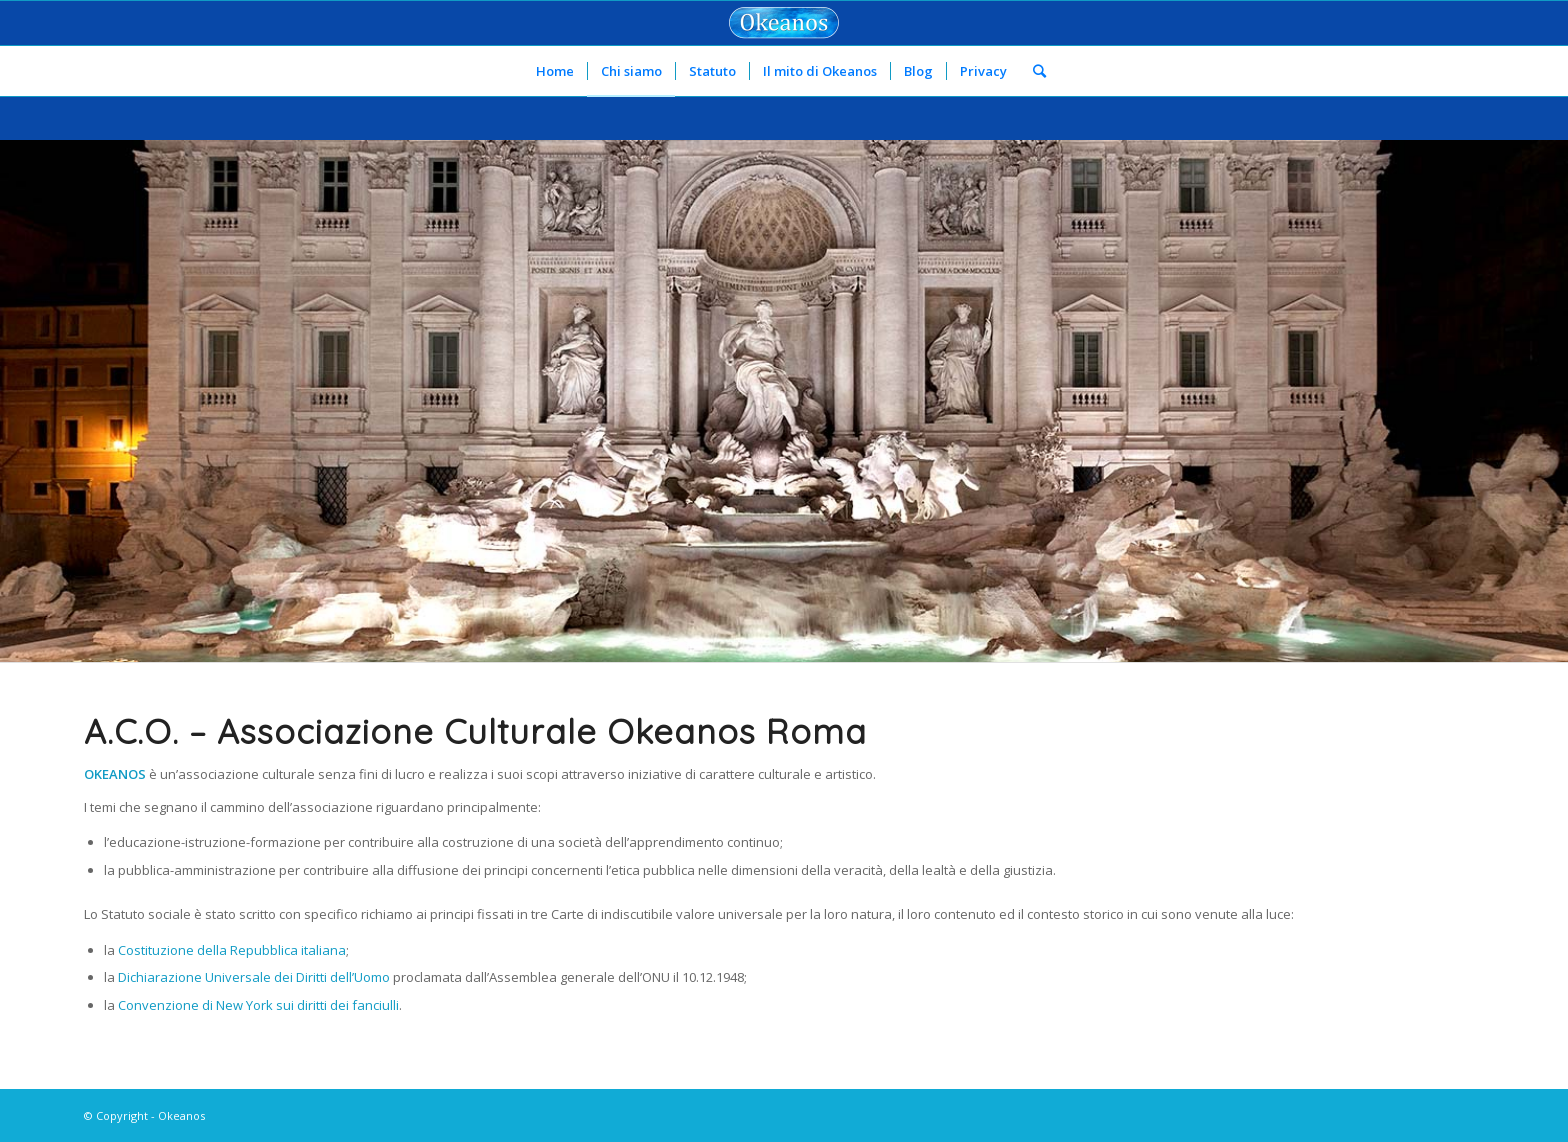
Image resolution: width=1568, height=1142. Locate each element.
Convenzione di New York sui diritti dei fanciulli (258, 1005)
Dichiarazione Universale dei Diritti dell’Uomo (254, 977)
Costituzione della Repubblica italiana (232, 950)
